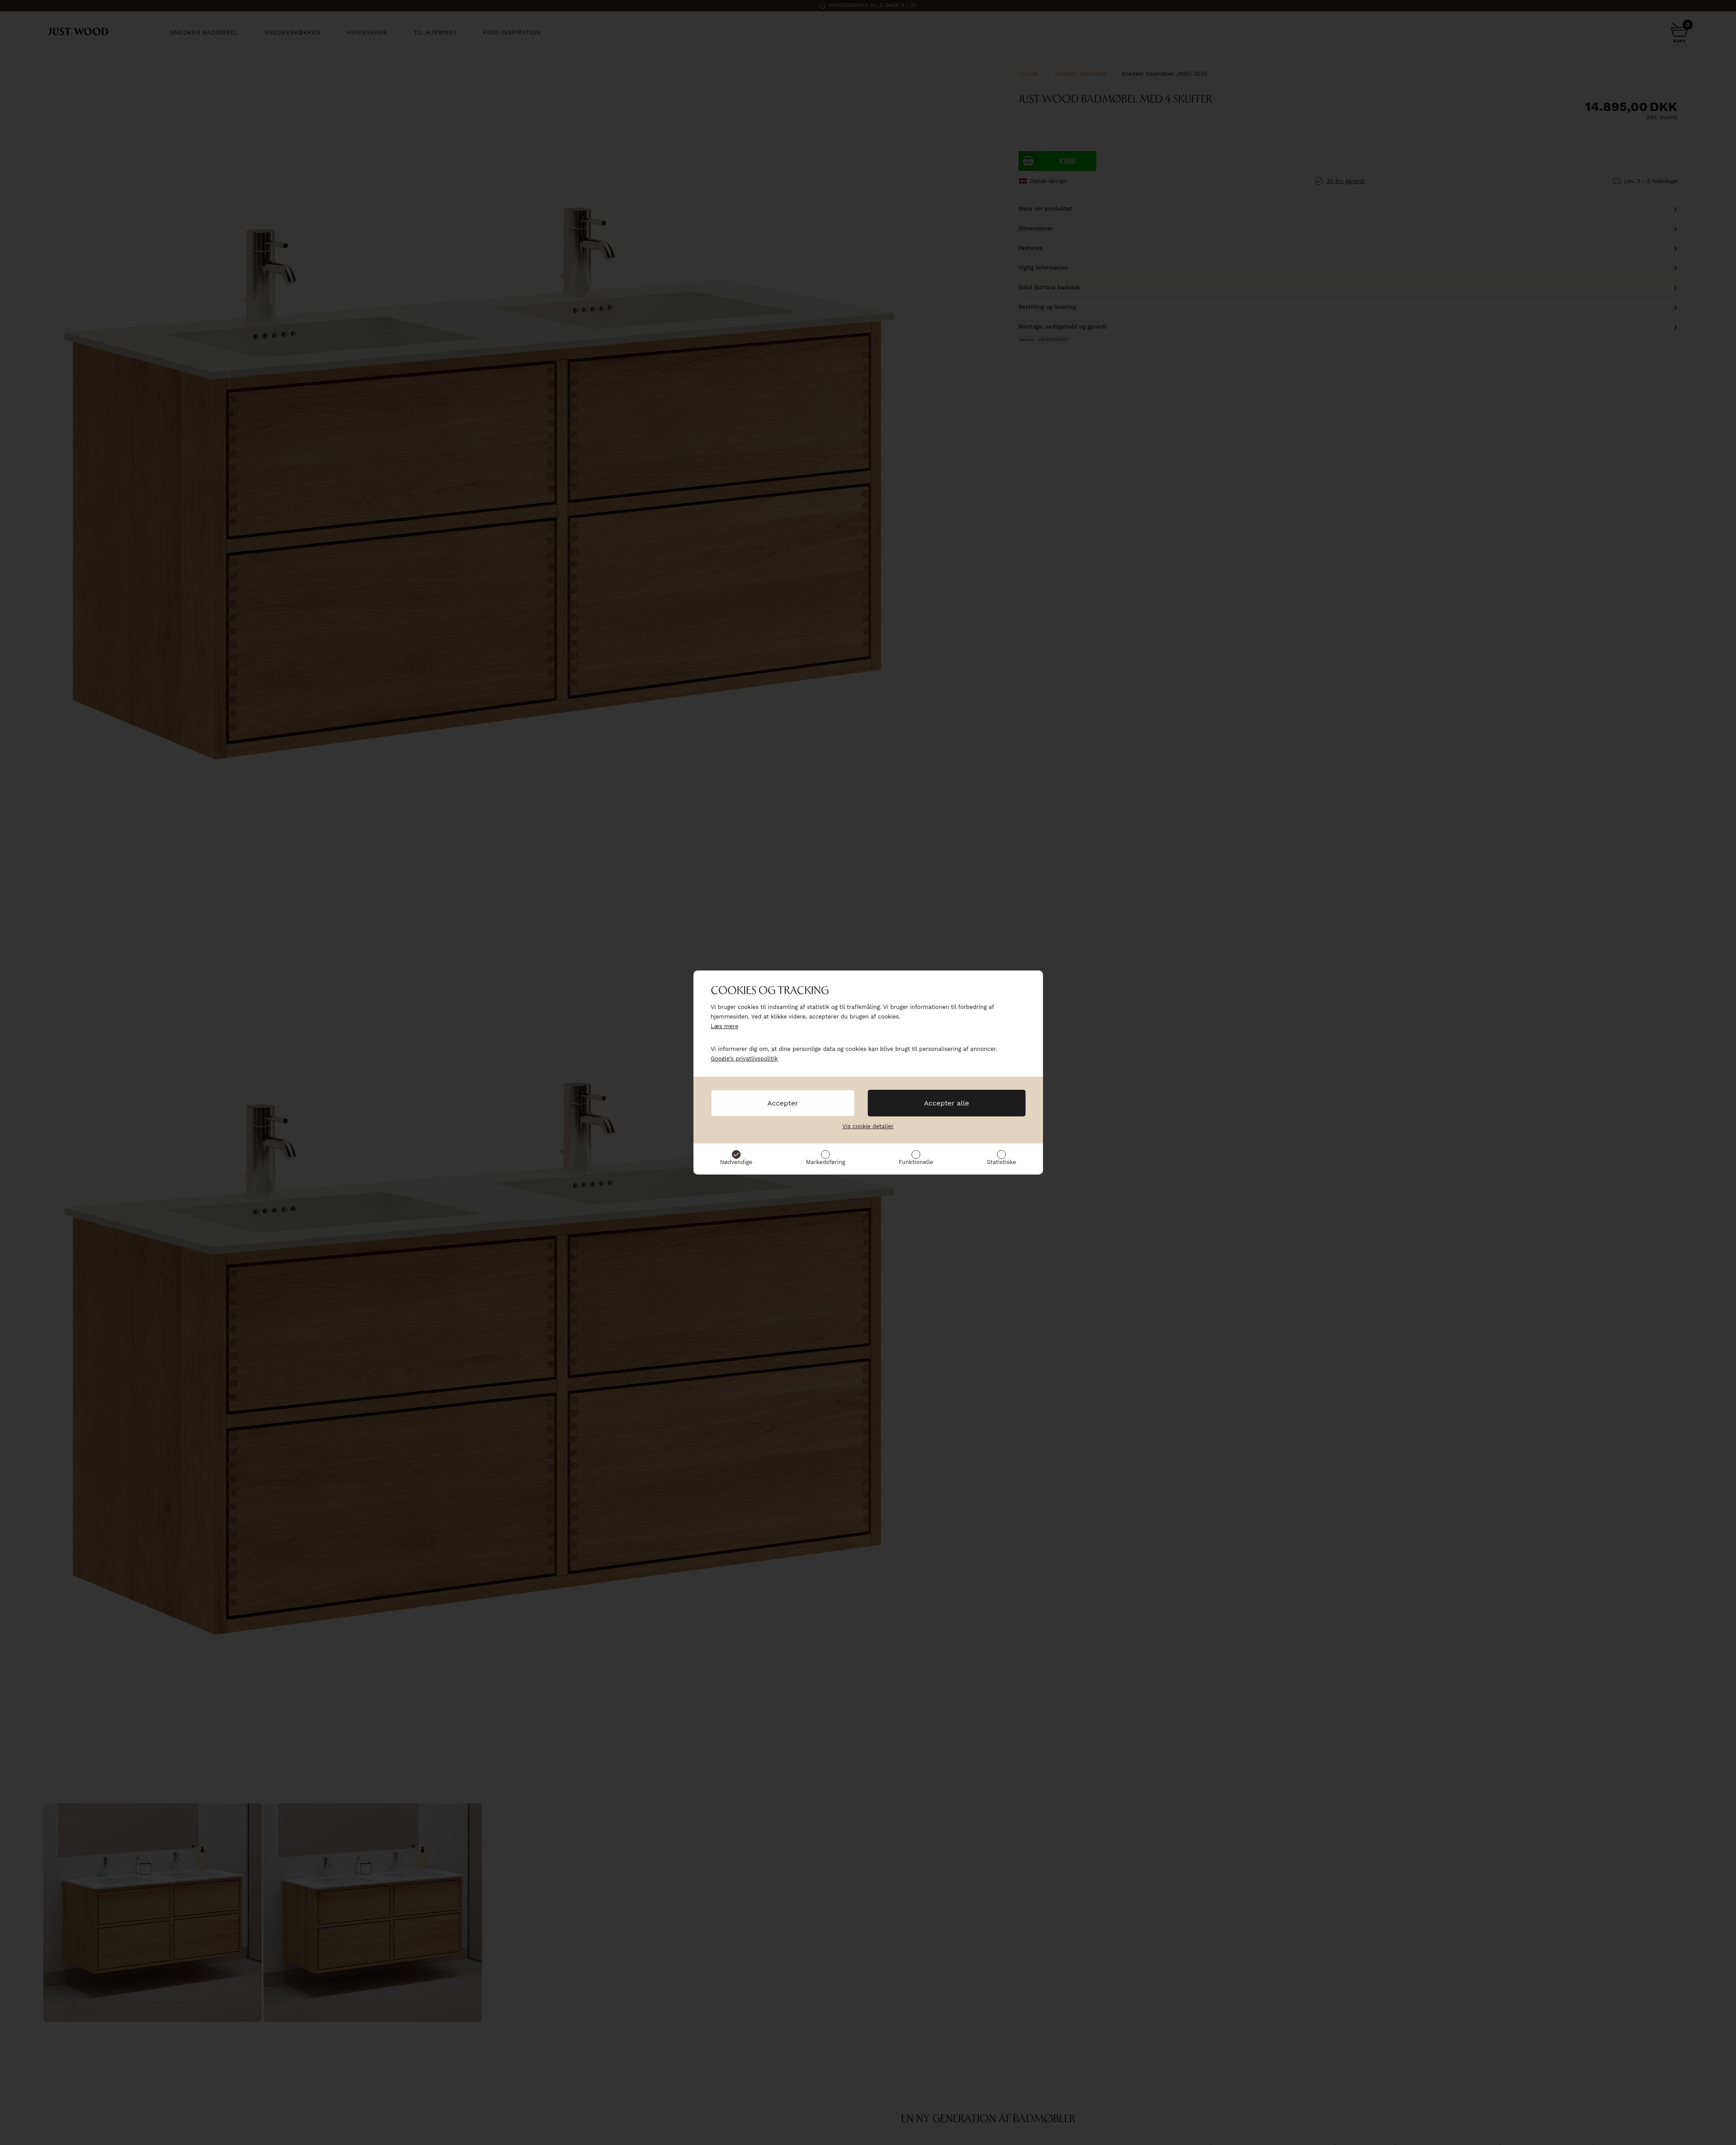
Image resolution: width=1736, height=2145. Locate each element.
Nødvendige (736, 1162)
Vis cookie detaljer (868, 1126)
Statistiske (1001, 1162)
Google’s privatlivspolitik (744, 1058)
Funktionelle (916, 1162)
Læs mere (724, 1026)
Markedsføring (825, 1162)
